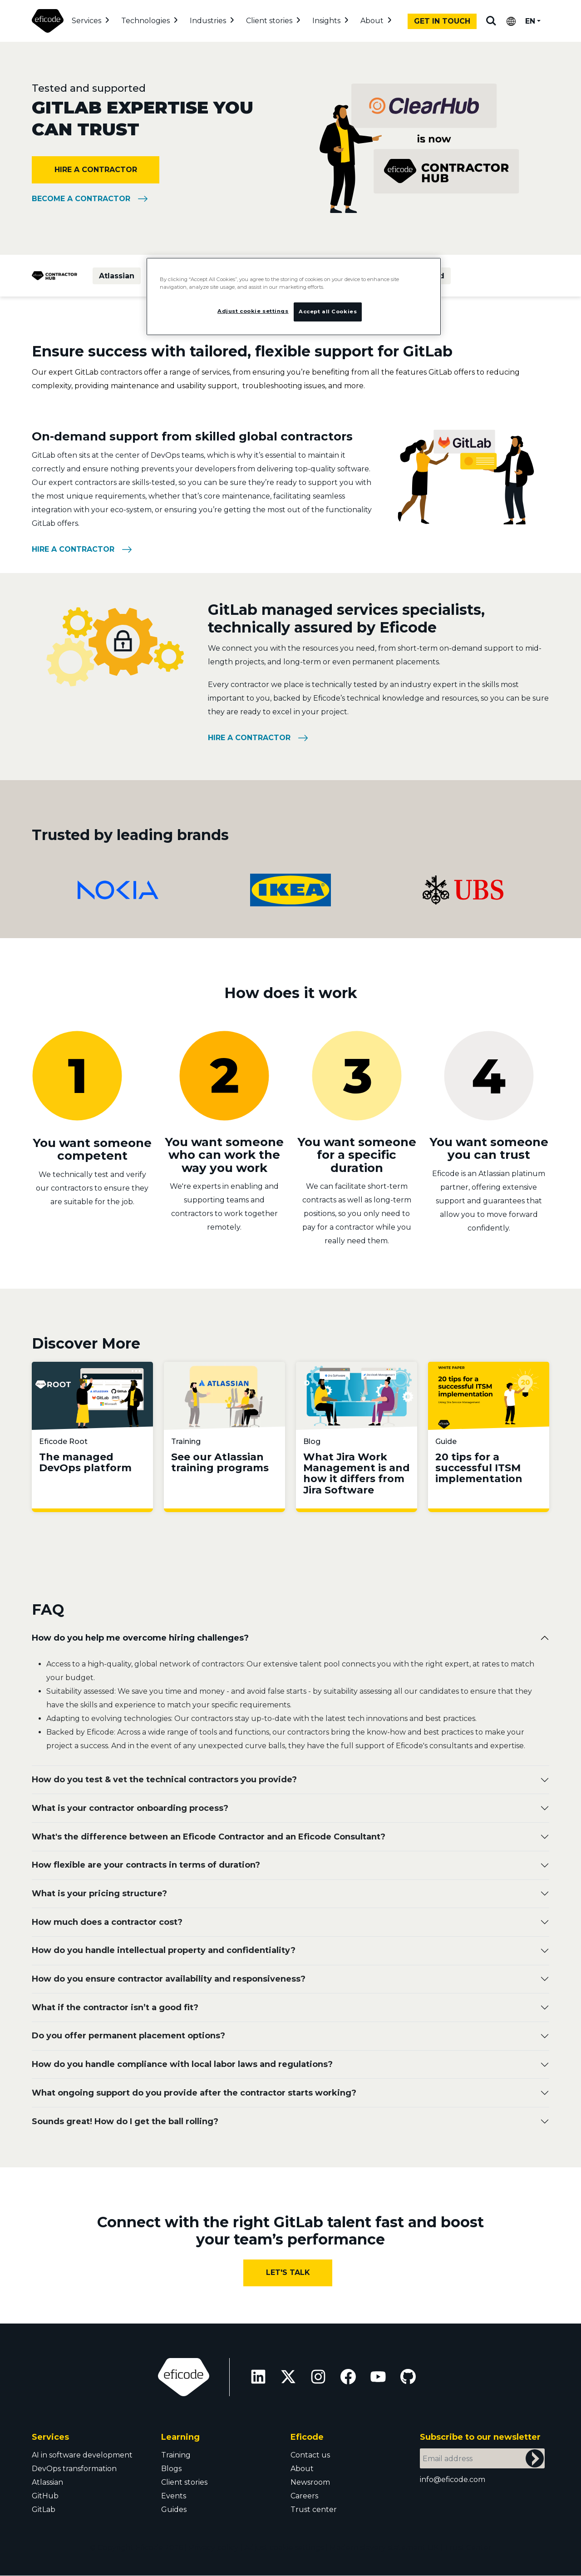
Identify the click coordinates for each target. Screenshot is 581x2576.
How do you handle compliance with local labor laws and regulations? (182, 2064)
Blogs (171, 2468)
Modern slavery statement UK (384, 2547)
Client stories (269, 20)
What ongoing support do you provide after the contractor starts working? (194, 2093)
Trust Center (468, 2547)
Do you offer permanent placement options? (128, 2036)
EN (530, 21)
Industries (208, 20)
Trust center (313, 2509)
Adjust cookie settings (284, 2547)
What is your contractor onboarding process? (130, 1808)
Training (176, 2455)
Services (86, 20)
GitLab (43, 2509)
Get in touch (442, 21)
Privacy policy (213, 2547)
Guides (174, 2509)
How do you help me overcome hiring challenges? (140, 1638)
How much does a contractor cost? (107, 1922)
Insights (326, 20)
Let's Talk (288, 2272)
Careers (304, 2496)
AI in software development (82, 2455)
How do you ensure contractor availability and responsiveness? (168, 1979)
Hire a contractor (95, 169)
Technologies (145, 20)
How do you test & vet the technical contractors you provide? (164, 1780)
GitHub (45, 2496)
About (372, 20)
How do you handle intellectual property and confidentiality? (163, 1950)
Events (173, 2496)
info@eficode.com (452, 2479)
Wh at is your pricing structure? (99, 1894)
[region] (293, 296)
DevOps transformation (74, 2468)
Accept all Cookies (328, 311)
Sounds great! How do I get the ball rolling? (125, 2121)
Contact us (310, 2455)
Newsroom (310, 2482)
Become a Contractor (81, 198)
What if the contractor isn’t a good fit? (115, 2007)
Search (491, 21)
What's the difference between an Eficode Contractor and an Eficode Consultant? (208, 1837)
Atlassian (116, 276)
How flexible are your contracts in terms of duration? (146, 1865)
